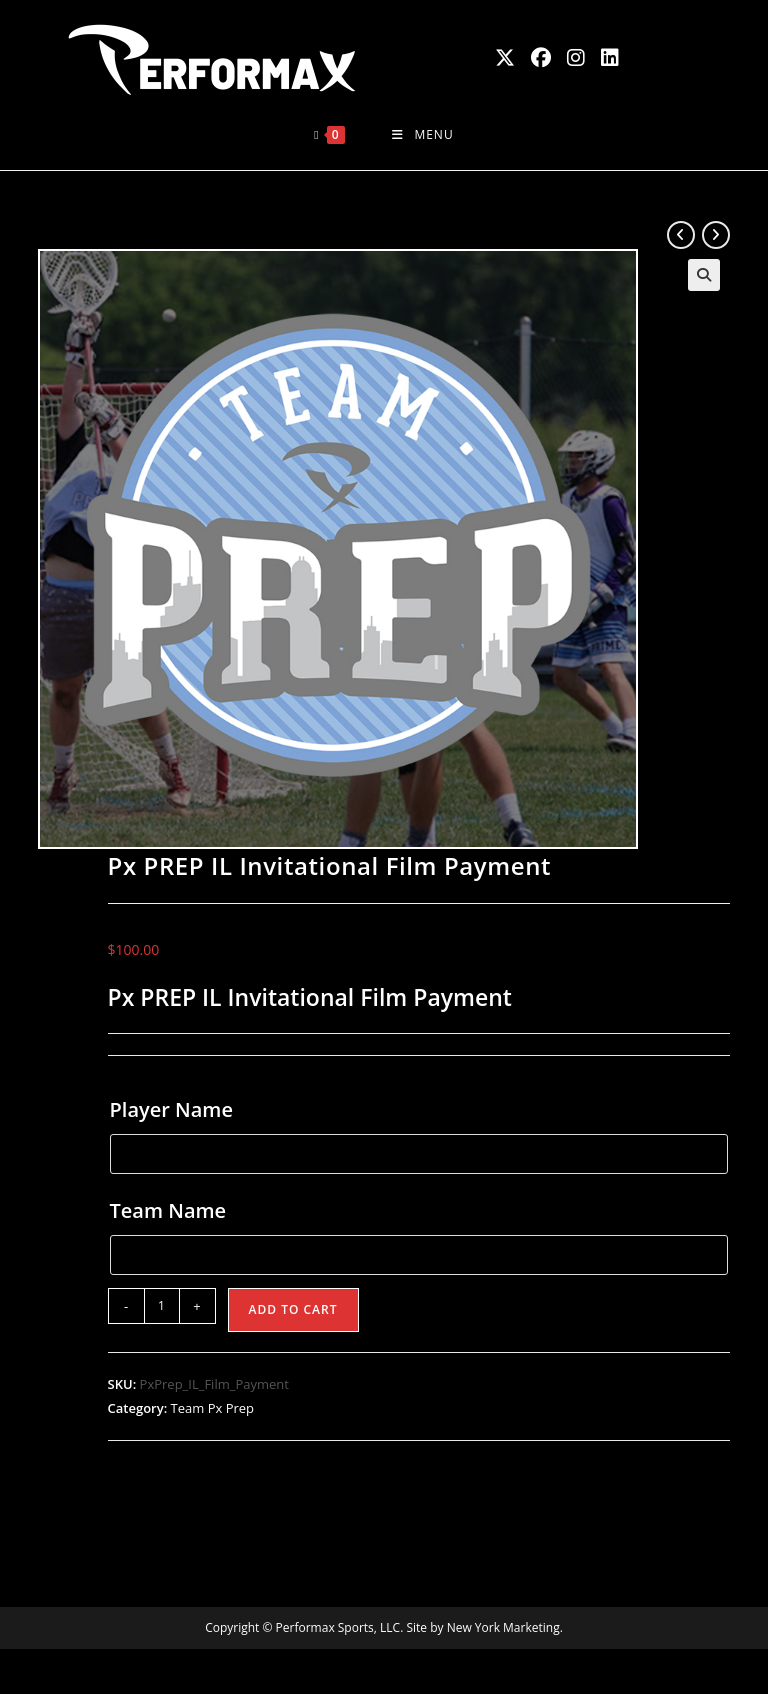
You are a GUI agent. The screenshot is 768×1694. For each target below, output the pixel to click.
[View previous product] (681, 235)
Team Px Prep (212, 1408)
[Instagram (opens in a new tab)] (576, 58)
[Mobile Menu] (422, 135)
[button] (704, 275)
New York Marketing (503, 1627)
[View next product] (716, 235)
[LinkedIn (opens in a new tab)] (610, 58)
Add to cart (293, 1309)
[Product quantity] (162, 1306)
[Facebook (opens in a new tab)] (541, 58)
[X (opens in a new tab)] (505, 58)
